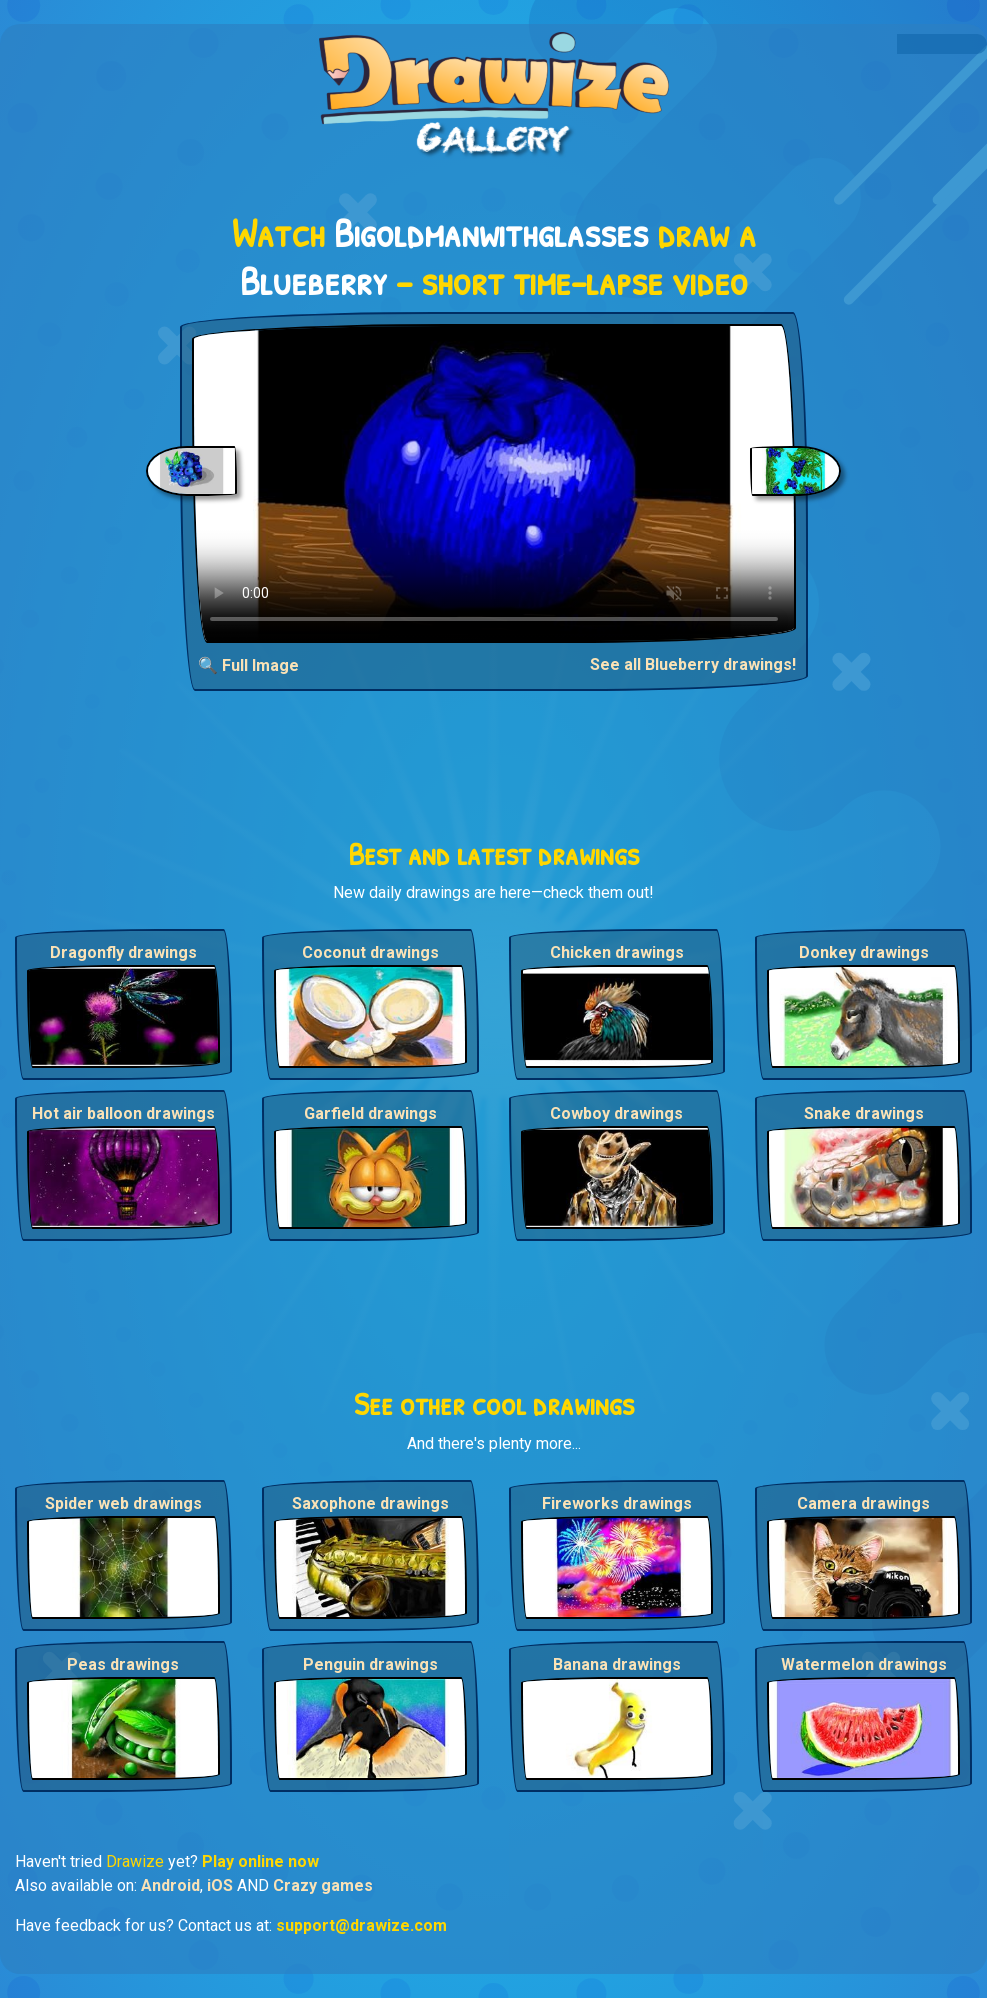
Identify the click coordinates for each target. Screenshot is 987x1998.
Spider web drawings (123, 1503)
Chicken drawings (617, 952)
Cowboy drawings (616, 1113)
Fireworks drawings (617, 1503)
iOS (220, 1885)
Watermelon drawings (864, 1664)
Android (170, 1885)
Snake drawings (864, 1113)
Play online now (260, 1861)
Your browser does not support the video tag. (494, 483)
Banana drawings (617, 1664)
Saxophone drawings (370, 1503)
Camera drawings (863, 1503)
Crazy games (323, 1885)
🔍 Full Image (248, 665)
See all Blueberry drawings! (693, 664)
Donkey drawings (864, 952)
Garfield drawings (370, 1113)
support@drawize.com (361, 1925)
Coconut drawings (370, 952)
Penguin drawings (370, 1664)
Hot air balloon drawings (123, 1113)
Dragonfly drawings (123, 952)
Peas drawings (123, 1664)
